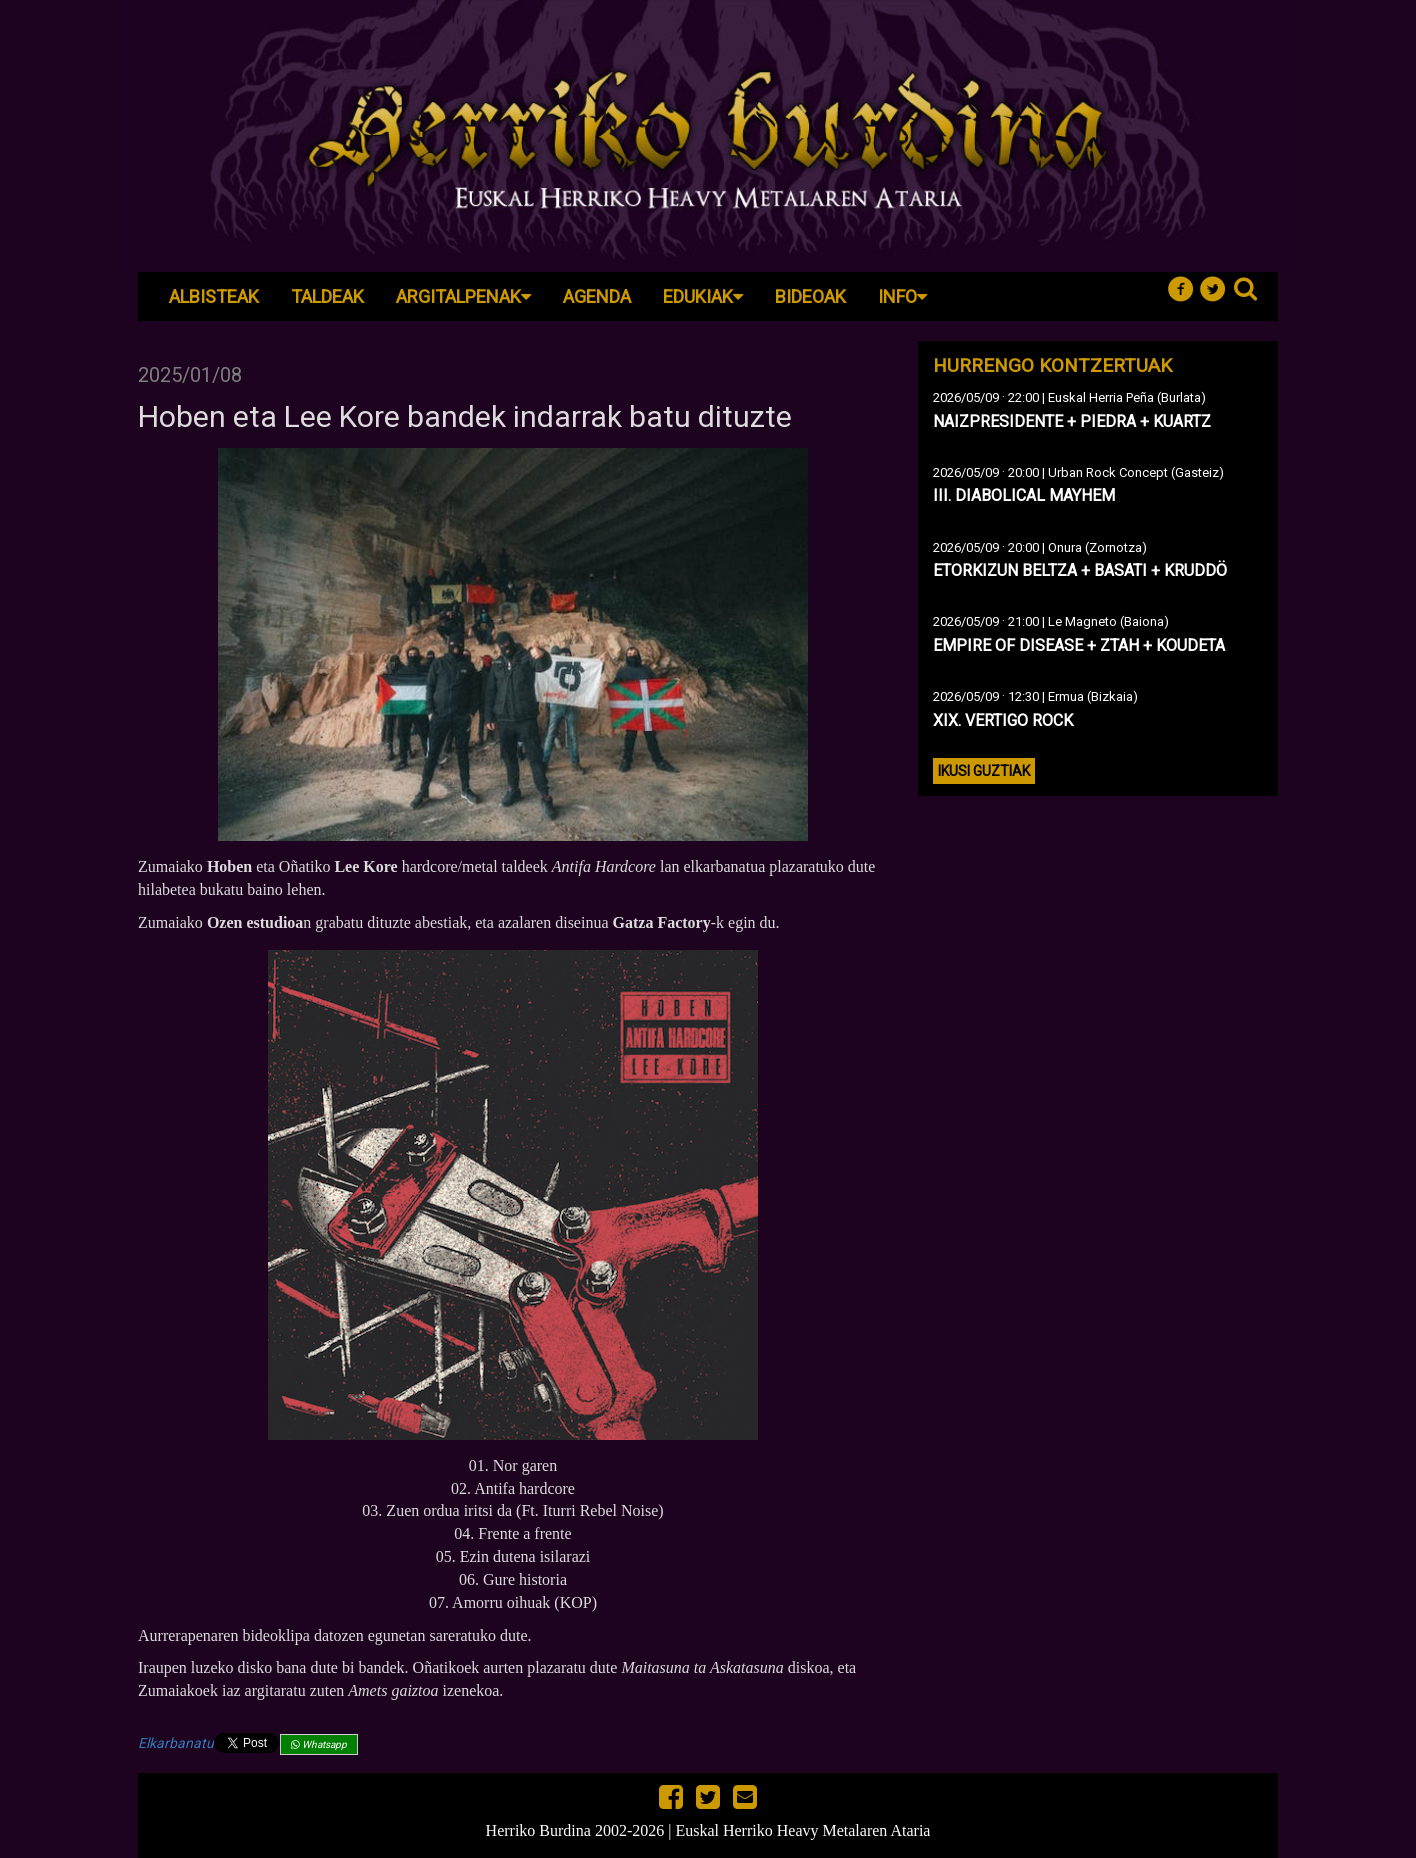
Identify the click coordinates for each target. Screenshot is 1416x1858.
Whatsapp (319, 1744)
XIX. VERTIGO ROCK (1003, 720)
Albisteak (214, 296)
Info (902, 296)
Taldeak (327, 296)
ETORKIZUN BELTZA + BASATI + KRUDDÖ (1080, 570)
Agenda (597, 296)
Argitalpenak (463, 296)
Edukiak (703, 296)
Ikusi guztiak (984, 771)
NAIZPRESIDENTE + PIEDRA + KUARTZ (1072, 421)
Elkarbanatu (176, 1743)
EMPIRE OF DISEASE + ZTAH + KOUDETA (1079, 645)
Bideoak (810, 296)
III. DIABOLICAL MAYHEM (1024, 495)
